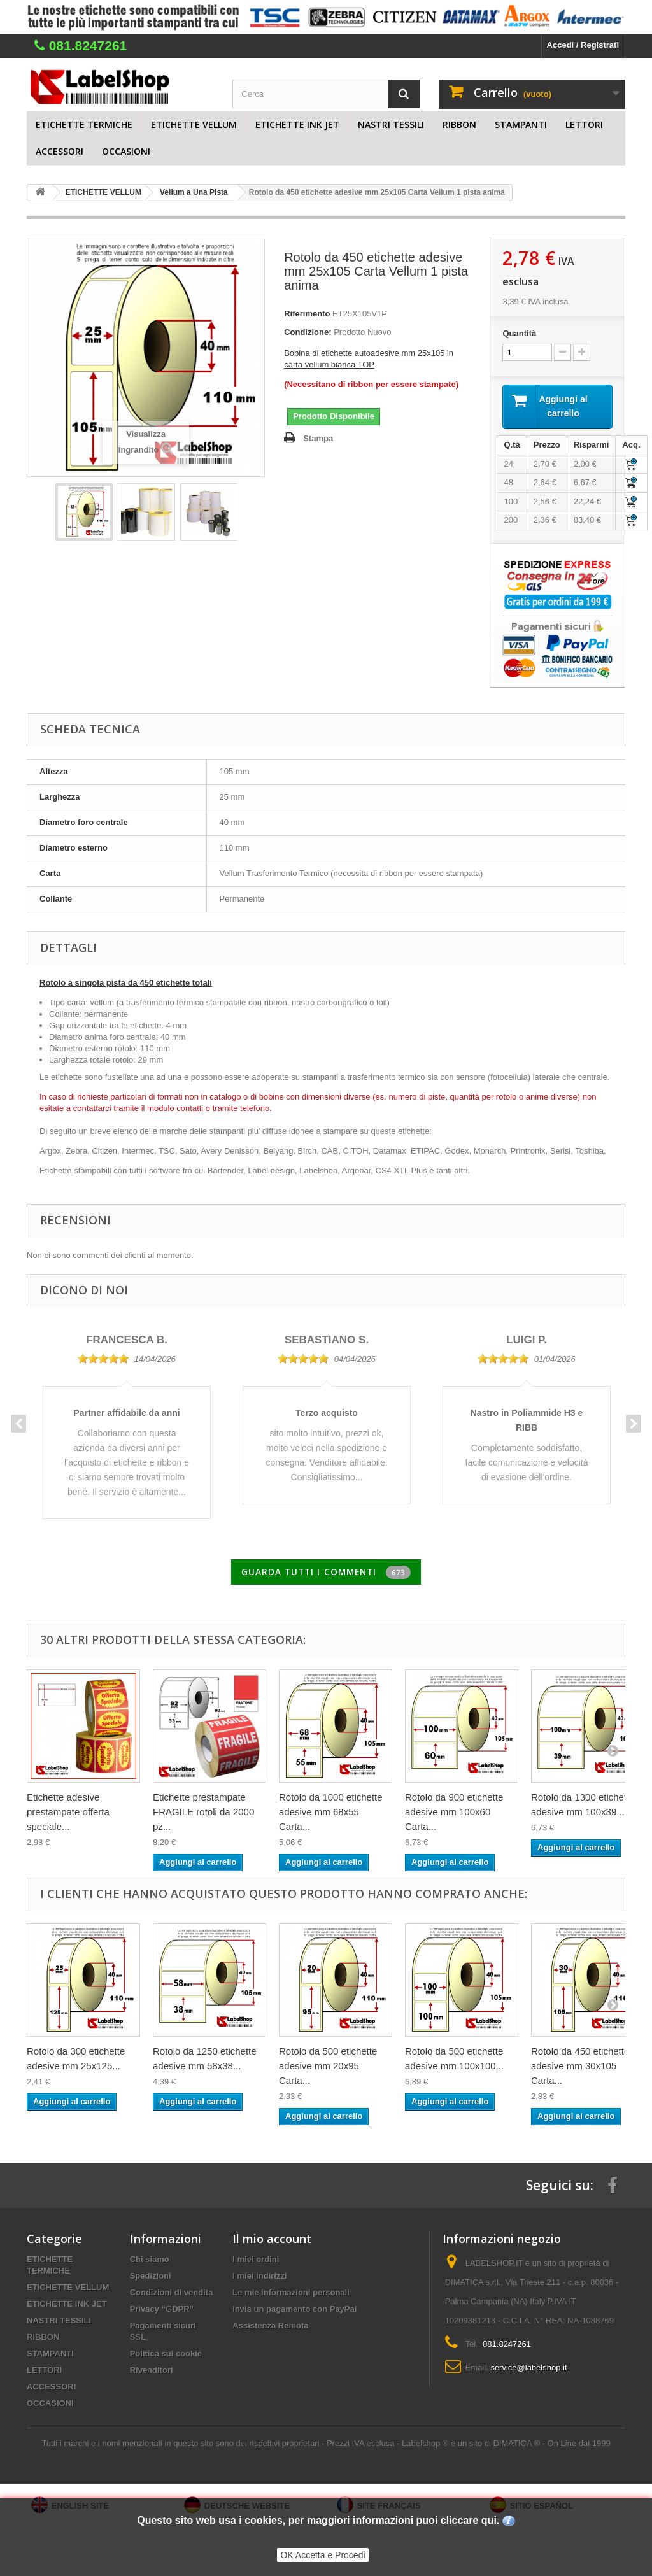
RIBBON (459, 124)
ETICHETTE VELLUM (194, 124)
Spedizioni (150, 2279)
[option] (127, 1419)
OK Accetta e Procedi (322, 2555)
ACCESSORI (59, 151)
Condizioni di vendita (171, 2295)
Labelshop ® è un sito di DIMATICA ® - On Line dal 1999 (506, 2446)
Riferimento (307, 313)
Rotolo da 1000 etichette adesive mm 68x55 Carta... (331, 1815)
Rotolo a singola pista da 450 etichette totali (125, 985)
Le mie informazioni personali (290, 2295)
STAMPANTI (521, 124)
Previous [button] (18, 1426)
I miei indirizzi (259, 2279)
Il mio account (271, 2241)
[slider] (103, 1361)
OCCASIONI (126, 151)
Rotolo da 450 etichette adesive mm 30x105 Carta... (580, 2069)
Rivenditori (151, 2373)
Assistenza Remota (270, 2328)
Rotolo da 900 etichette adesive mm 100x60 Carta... (454, 1815)
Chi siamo (149, 2262)
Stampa (318, 438)
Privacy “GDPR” (162, 2312)
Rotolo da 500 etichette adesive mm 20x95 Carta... (328, 2069)
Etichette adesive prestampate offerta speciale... (68, 1815)
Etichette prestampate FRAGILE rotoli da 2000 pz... (203, 1815)
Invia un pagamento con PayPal (294, 2312)
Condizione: (307, 332)
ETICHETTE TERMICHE (84, 124)
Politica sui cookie (166, 2356)
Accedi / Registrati (583, 45)
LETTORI (584, 124)
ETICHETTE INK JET (297, 124)
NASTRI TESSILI (391, 124)
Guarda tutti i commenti (326, 1575)
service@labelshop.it (528, 2370)
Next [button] (633, 1426)
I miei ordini (255, 2262)
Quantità (519, 333)
